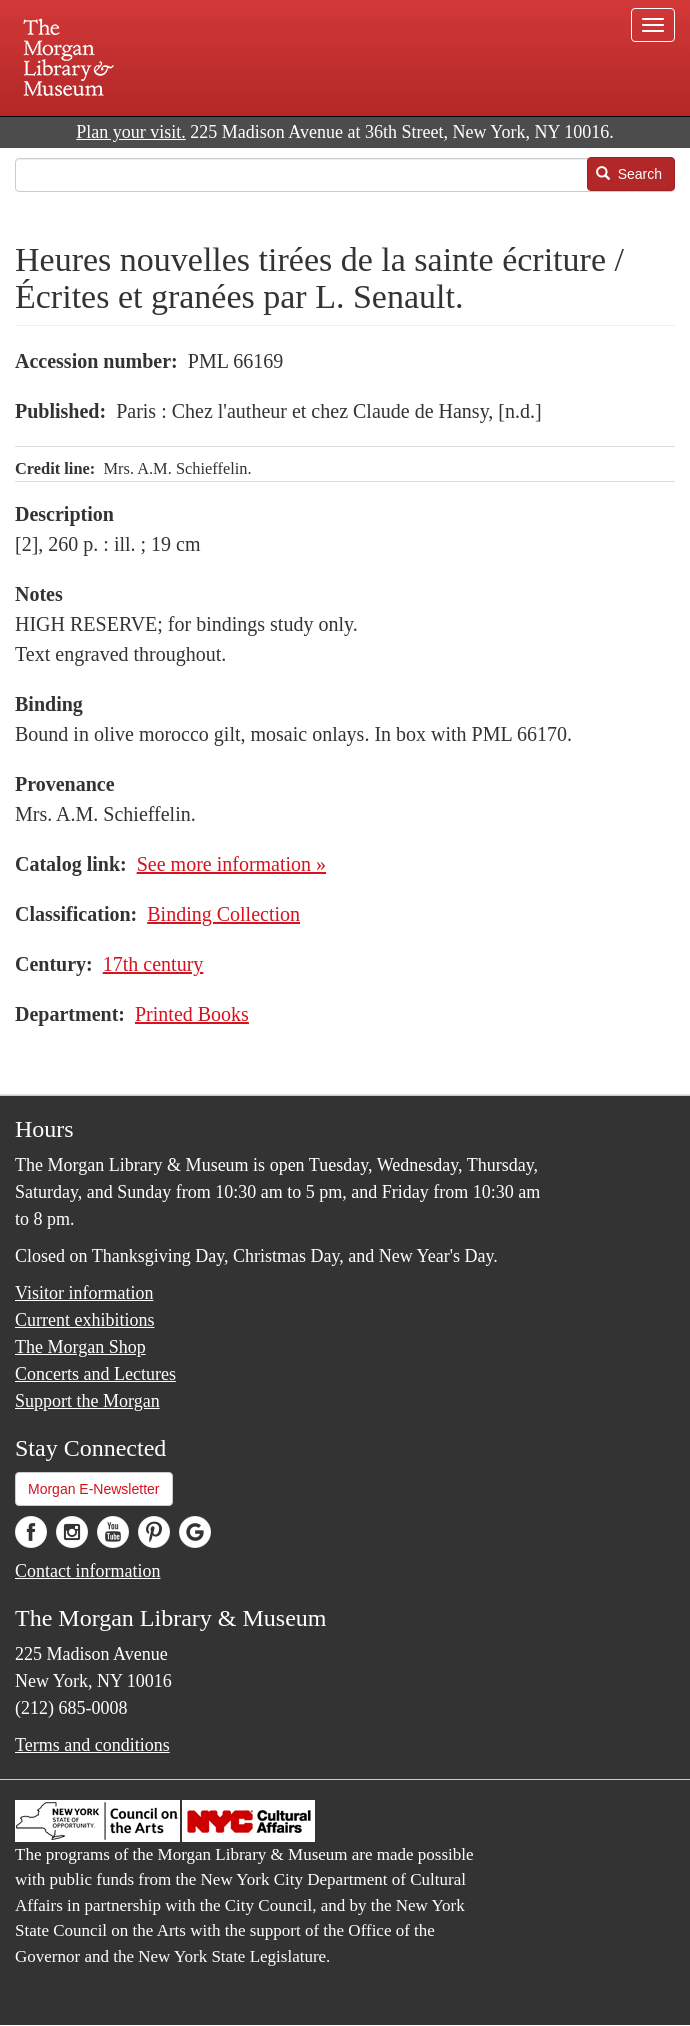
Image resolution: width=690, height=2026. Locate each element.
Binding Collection (223, 914)
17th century (153, 964)
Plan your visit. (131, 132)
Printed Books (192, 1014)
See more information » (231, 864)
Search (629, 174)
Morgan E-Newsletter (94, 1489)
